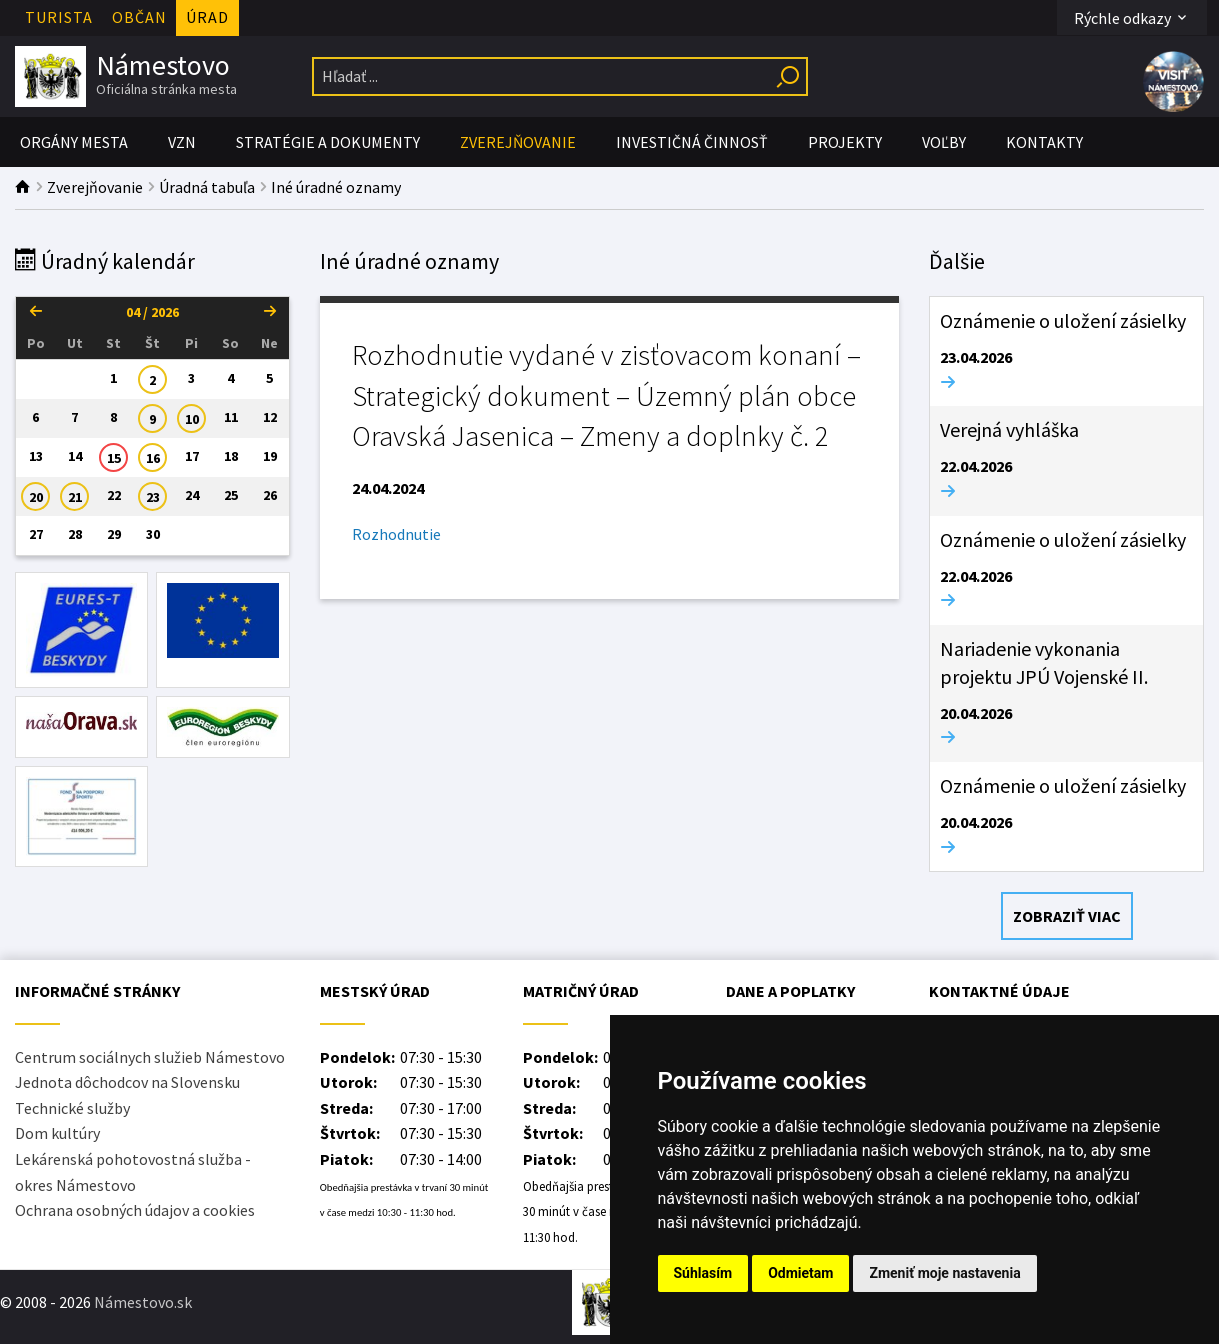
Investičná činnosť (692, 142)
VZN (182, 142)
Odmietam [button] (800, 1273)
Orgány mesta (74, 142)
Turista (59, 17)
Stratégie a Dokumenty (328, 142)
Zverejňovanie (518, 142)
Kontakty (1044, 142)
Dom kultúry (57, 1133)
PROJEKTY (845, 142)
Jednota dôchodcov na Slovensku (127, 1082)
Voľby (944, 142)
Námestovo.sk (143, 1302)
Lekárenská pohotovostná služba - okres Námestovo (133, 1172)
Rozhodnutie (396, 534)
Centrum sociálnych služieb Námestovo (150, 1057)
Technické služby (72, 1108)
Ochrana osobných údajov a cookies (135, 1210)
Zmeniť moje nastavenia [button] (944, 1273)
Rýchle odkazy (1132, 18)
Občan (139, 17)
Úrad (207, 17)
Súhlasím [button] (703, 1273)
